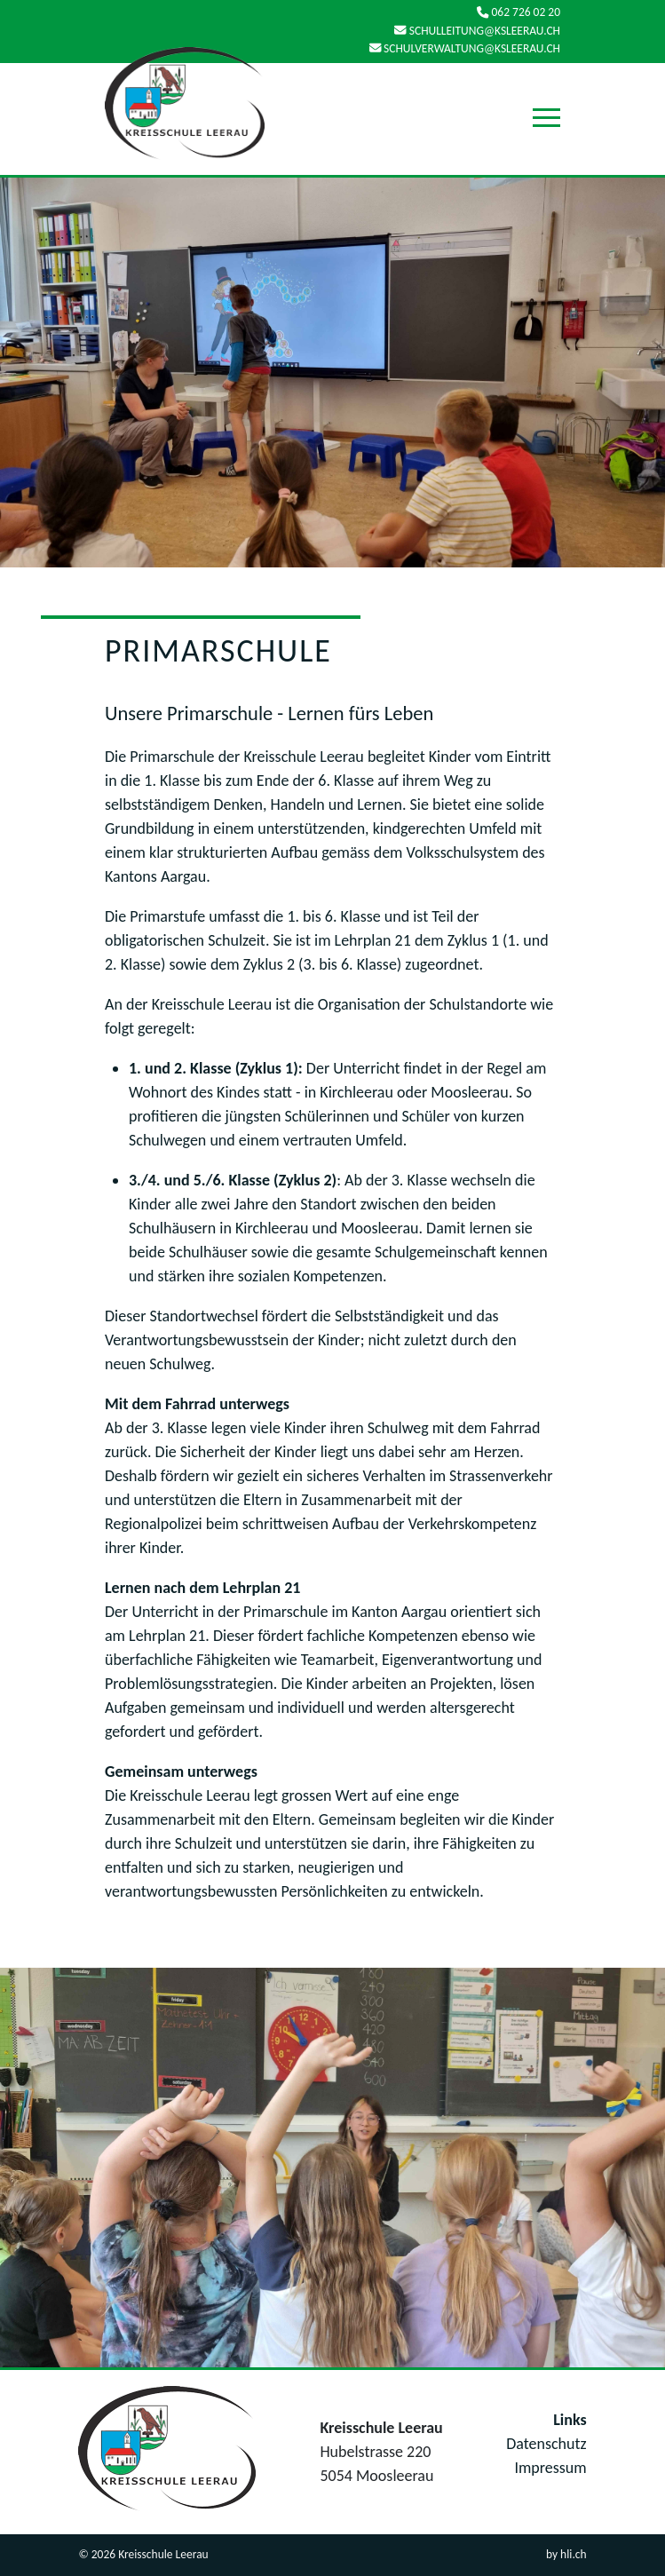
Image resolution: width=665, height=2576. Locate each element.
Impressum (550, 2467)
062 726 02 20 (518, 12)
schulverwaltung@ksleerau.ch (464, 48)
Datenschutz (546, 2443)
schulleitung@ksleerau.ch (477, 30)
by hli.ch (566, 2554)
